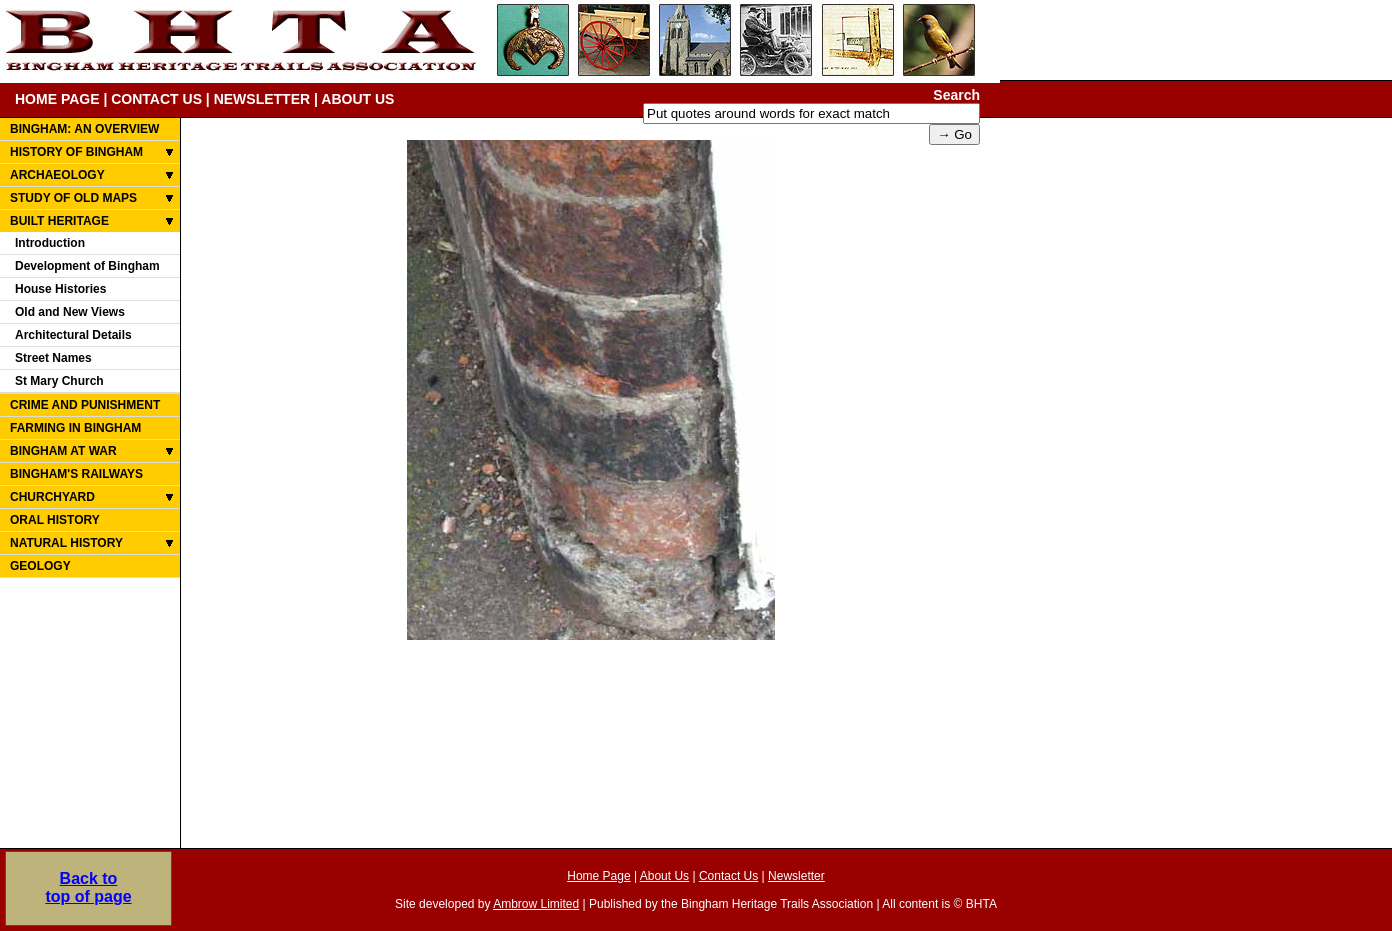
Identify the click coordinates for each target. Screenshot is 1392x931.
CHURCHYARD (52, 497)
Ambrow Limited (536, 904)
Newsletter (796, 876)
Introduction (50, 243)
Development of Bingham (87, 266)
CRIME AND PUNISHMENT (85, 405)
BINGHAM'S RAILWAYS (76, 474)
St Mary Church (59, 381)
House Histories (60, 289)
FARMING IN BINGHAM (75, 428)
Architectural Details (73, 335)
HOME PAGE (57, 99)
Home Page (598, 876)
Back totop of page (88, 887)
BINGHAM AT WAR (63, 451)
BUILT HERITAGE (59, 221)
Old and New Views (70, 312)
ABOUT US (357, 99)
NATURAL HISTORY (66, 543)
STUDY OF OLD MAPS (73, 198)
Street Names (53, 358)
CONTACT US (156, 99)
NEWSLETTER (262, 99)
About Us (664, 876)
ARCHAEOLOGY (57, 175)
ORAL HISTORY (55, 520)
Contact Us (728, 876)
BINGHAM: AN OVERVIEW (84, 129)
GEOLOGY (40, 566)
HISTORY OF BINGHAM (76, 152)
